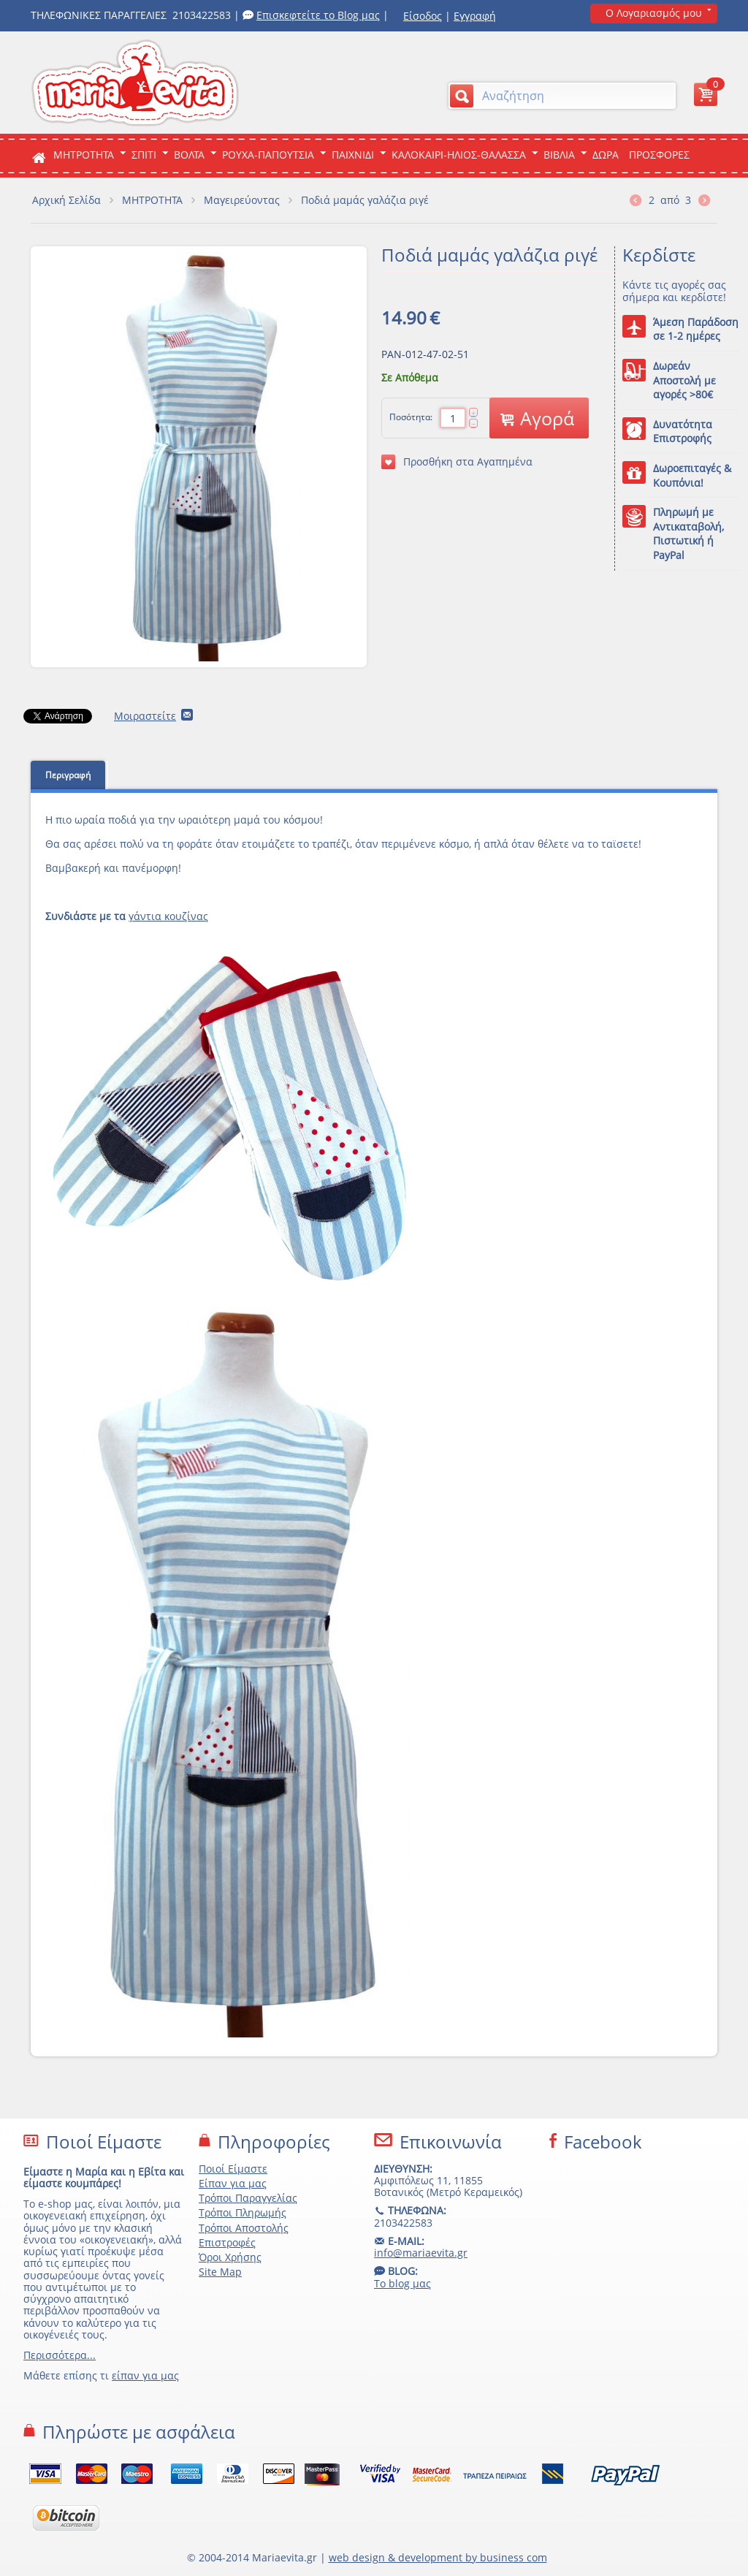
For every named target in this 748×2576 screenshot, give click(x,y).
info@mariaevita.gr (421, 2253)
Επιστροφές (227, 2242)
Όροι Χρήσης (230, 2257)
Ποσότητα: (410, 417)
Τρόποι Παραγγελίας (248, 2198)
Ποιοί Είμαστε (233, 2169)
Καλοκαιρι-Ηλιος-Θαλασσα (459, 155)
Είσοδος (422, 16)
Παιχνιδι (353, 155)
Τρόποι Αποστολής (244, 2228)
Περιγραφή (68, 775)
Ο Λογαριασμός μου (654, 13)
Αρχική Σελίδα (66, 200)
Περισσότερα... (59, 2355)
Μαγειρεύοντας (242, 200)
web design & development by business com (438, 2557)
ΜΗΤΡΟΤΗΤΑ (83, 155)
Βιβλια (559, 155)
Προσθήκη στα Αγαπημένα (457, 462)
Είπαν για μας (233, 2183)
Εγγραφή (475, 16)
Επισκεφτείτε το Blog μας (318, 15)
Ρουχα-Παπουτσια (268, 155)
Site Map (220, 2272)
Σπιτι (143, 155)
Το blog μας (402, 2283)
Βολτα (189, 155)
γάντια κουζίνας (168, 916)
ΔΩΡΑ (605, 155)
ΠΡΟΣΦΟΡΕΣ (659, 155)
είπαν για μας (145, 2375)
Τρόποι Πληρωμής (242, 2212)
